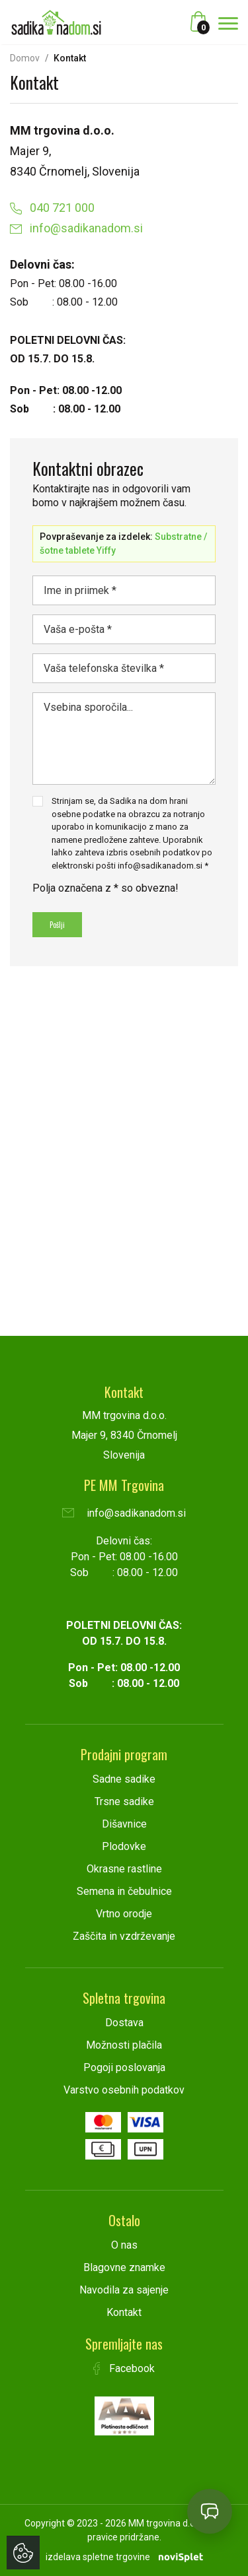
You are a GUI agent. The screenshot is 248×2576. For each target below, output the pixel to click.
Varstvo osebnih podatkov (124, 2090)
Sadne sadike (124, 1779)
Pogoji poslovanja (124, 2067)
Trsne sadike (124, 1801)
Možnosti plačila (124, 2045)
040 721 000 (52, 208)
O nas (124, 2245)
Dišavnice (124, 1824)
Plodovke (124, 1846)
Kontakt (124, 2312)
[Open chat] (209, 2511)
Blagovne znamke (124, 2267)
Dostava (124, 2022)
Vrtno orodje (124, 1913)
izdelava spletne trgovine (98, 2557)
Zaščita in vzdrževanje (124, 1936)
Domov (25, 58)
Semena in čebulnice (124, 1891)
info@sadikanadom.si (76, 228)
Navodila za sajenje (124, 2290)
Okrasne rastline (124, 1869)
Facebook (124, 2368)
